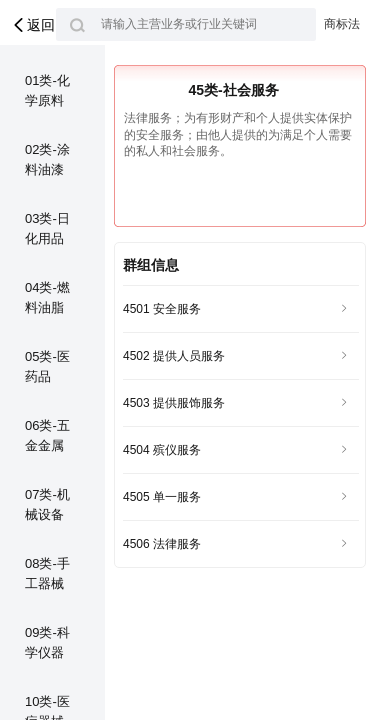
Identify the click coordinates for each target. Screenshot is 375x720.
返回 (32, 25)
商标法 (342, 24)
